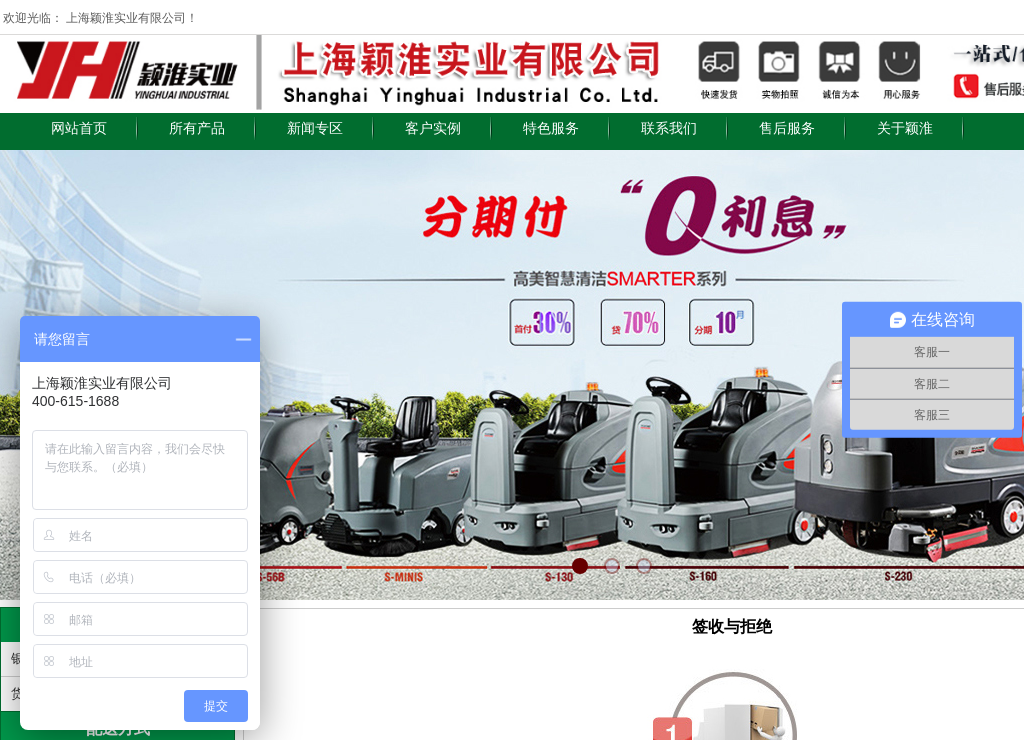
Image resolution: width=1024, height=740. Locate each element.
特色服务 (551, 128)
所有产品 (197, 128)
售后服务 (787, 128)
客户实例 (433, 128)
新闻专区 (315, 128)
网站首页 (79, 128)
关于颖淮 (905, 128)
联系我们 (669, 128)
